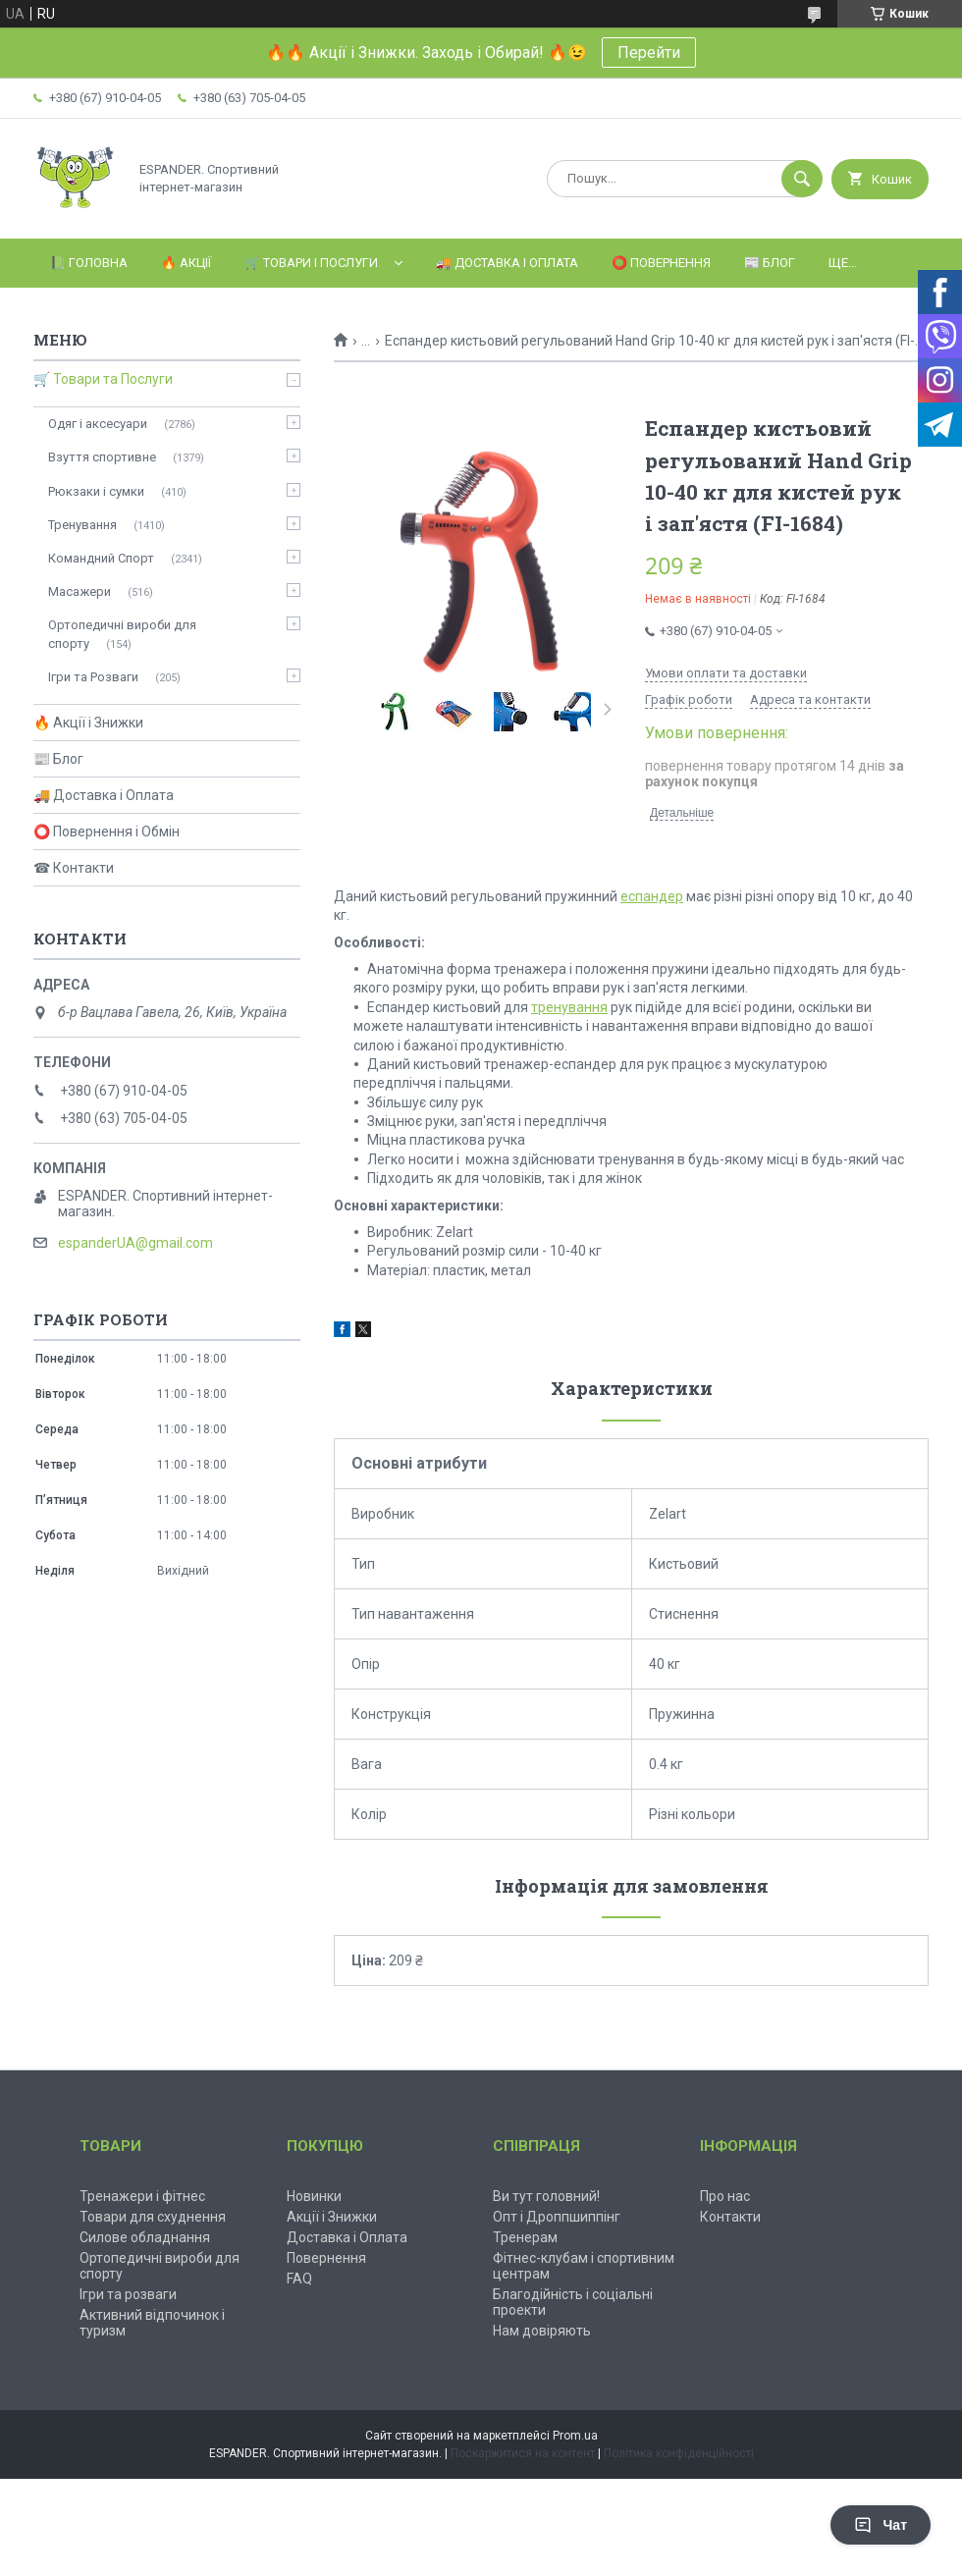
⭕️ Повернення (661, 262)
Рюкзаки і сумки (96, 491)
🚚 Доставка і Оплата (507, 262)
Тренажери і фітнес (142, 2196)
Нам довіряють (542, 2330)
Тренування (82, 524)
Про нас (725, 2196)
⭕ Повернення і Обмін (106, 831)
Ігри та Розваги (93, 677)
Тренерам (525, 2237)
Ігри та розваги (128, 2294)
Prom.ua (575, 2435)
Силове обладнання (145, 2237)
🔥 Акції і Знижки (88, 722)
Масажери (79, 591)
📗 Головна (89, 262)
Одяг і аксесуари (97, 423)
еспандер (651, 896)
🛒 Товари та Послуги (103, 379)
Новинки (314, 2196)
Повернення (326, 2258)
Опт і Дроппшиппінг (556, 2217)
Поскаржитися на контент (523, 2453)
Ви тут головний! (546, 2196)
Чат (880, 2525)
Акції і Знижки (332, 2217)
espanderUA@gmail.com (135, 1243)
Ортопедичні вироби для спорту (122, 633)
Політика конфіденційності (679, 2453)
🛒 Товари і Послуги (311, 262)
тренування (569, 1007)
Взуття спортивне (102, 457)
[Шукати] (802, 178)
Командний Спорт (101, 558)
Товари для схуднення (153, 2217)
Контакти (730, 2217)
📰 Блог (769, 262)
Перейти (648, 52)
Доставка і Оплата (347, 2237)
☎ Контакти (73, 868)
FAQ (299, 2278)
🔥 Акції (186, 262)
